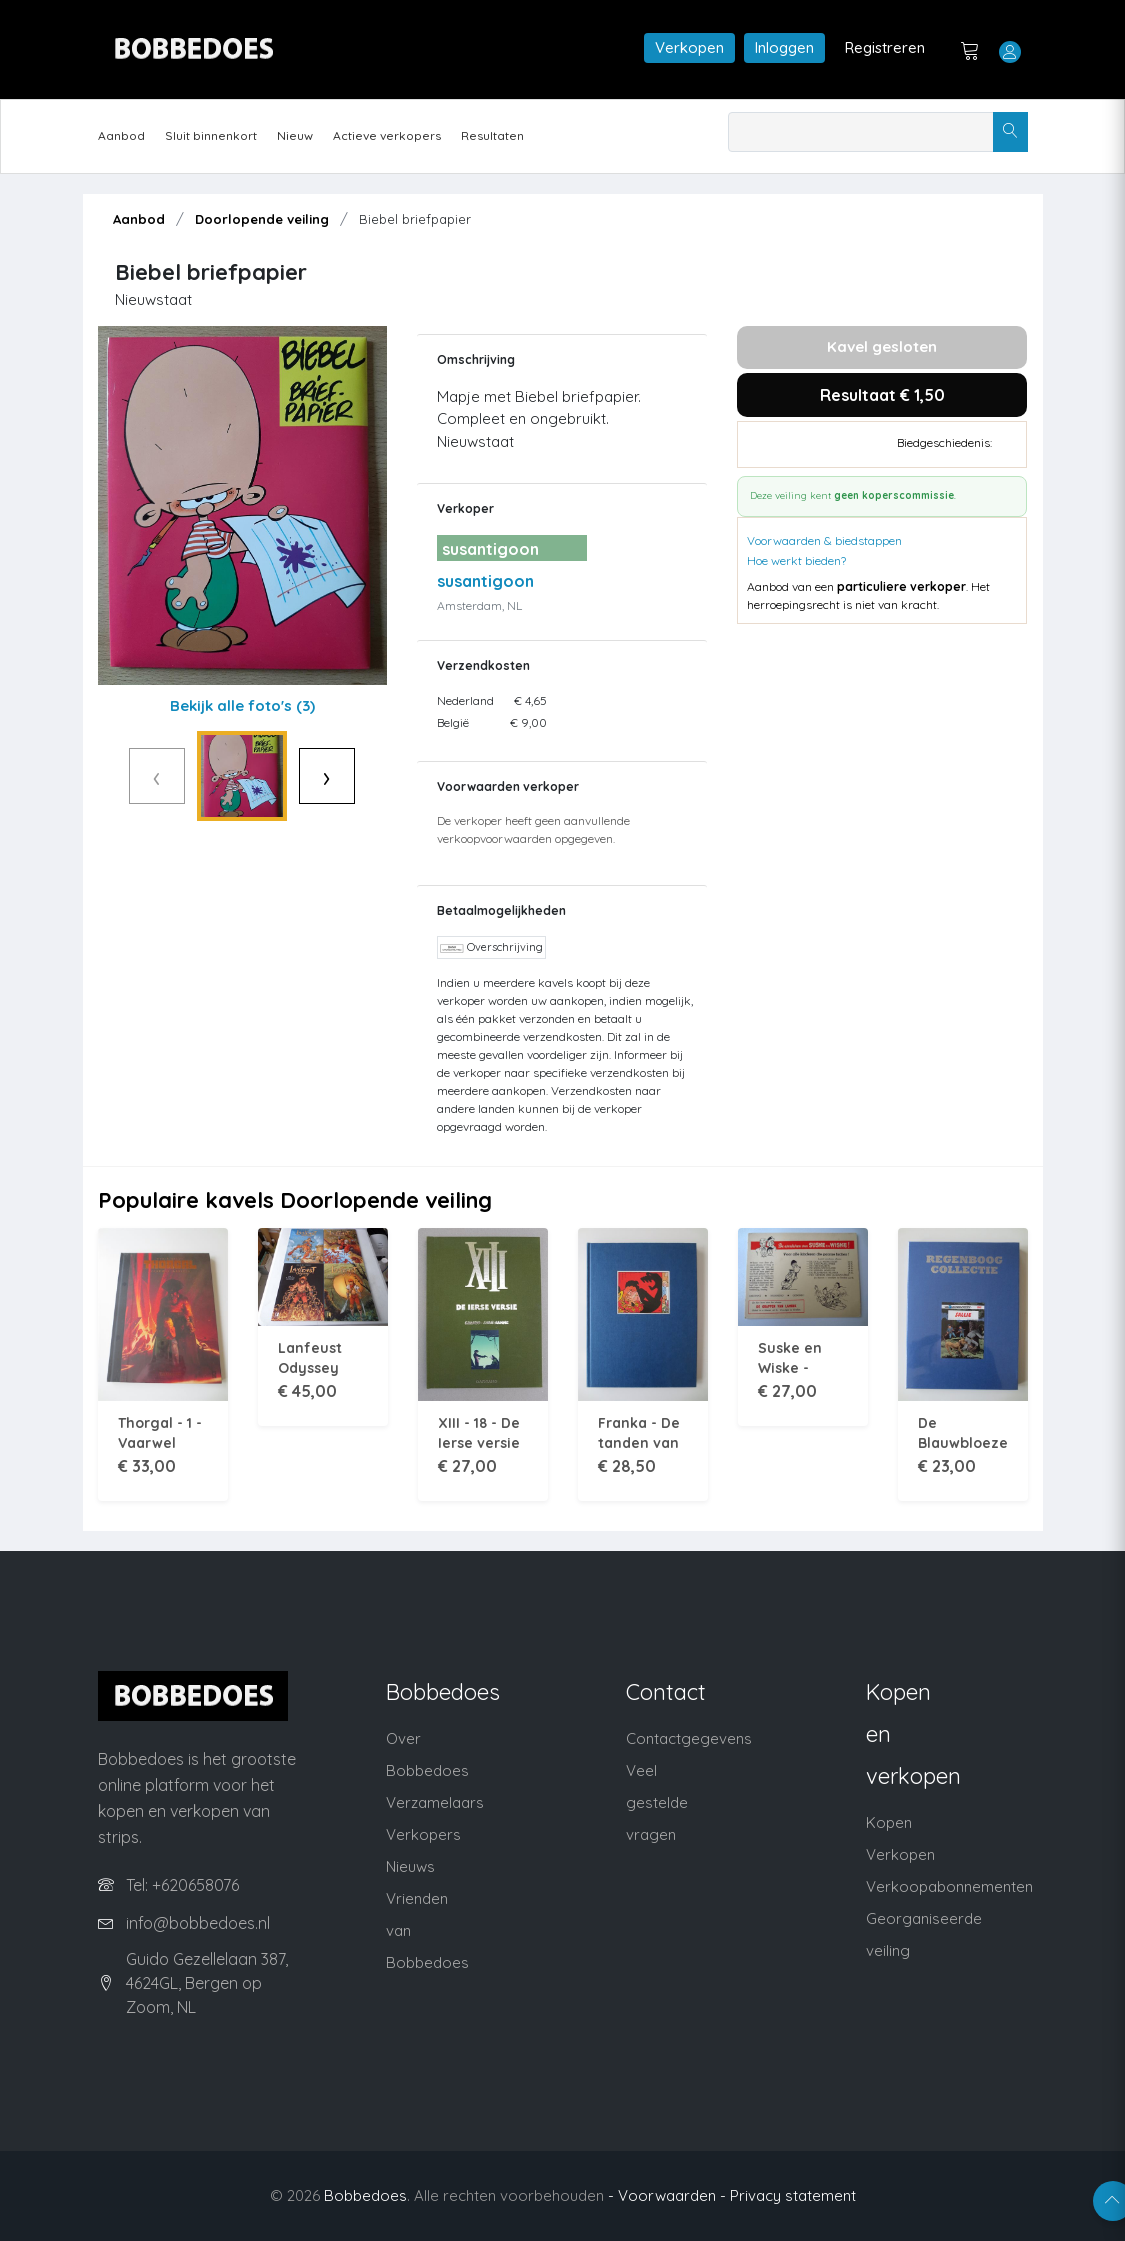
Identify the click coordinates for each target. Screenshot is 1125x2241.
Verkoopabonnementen (949, 1886)
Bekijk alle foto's (242, 705)
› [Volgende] (369, 775)
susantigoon (485, 581)
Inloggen (784, 47)
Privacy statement (793, 2195)
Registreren (885, 47)
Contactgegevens (689, 1738)
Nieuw (295, 135)
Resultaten (492, 135)
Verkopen (689, 47)
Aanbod (121, 135)
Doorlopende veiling (262, 219)
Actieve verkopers (387, 135)
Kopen (889, 1822)
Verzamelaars (435, 1802)
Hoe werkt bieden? (796, 560)
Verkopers (423, 1834)
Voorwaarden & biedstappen (824, 540)
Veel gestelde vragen (657, 1802)
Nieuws (410, 1866)
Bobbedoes (365, 2195)
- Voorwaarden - (667, 2195)
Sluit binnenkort (211, 135)
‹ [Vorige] (116, 775)
